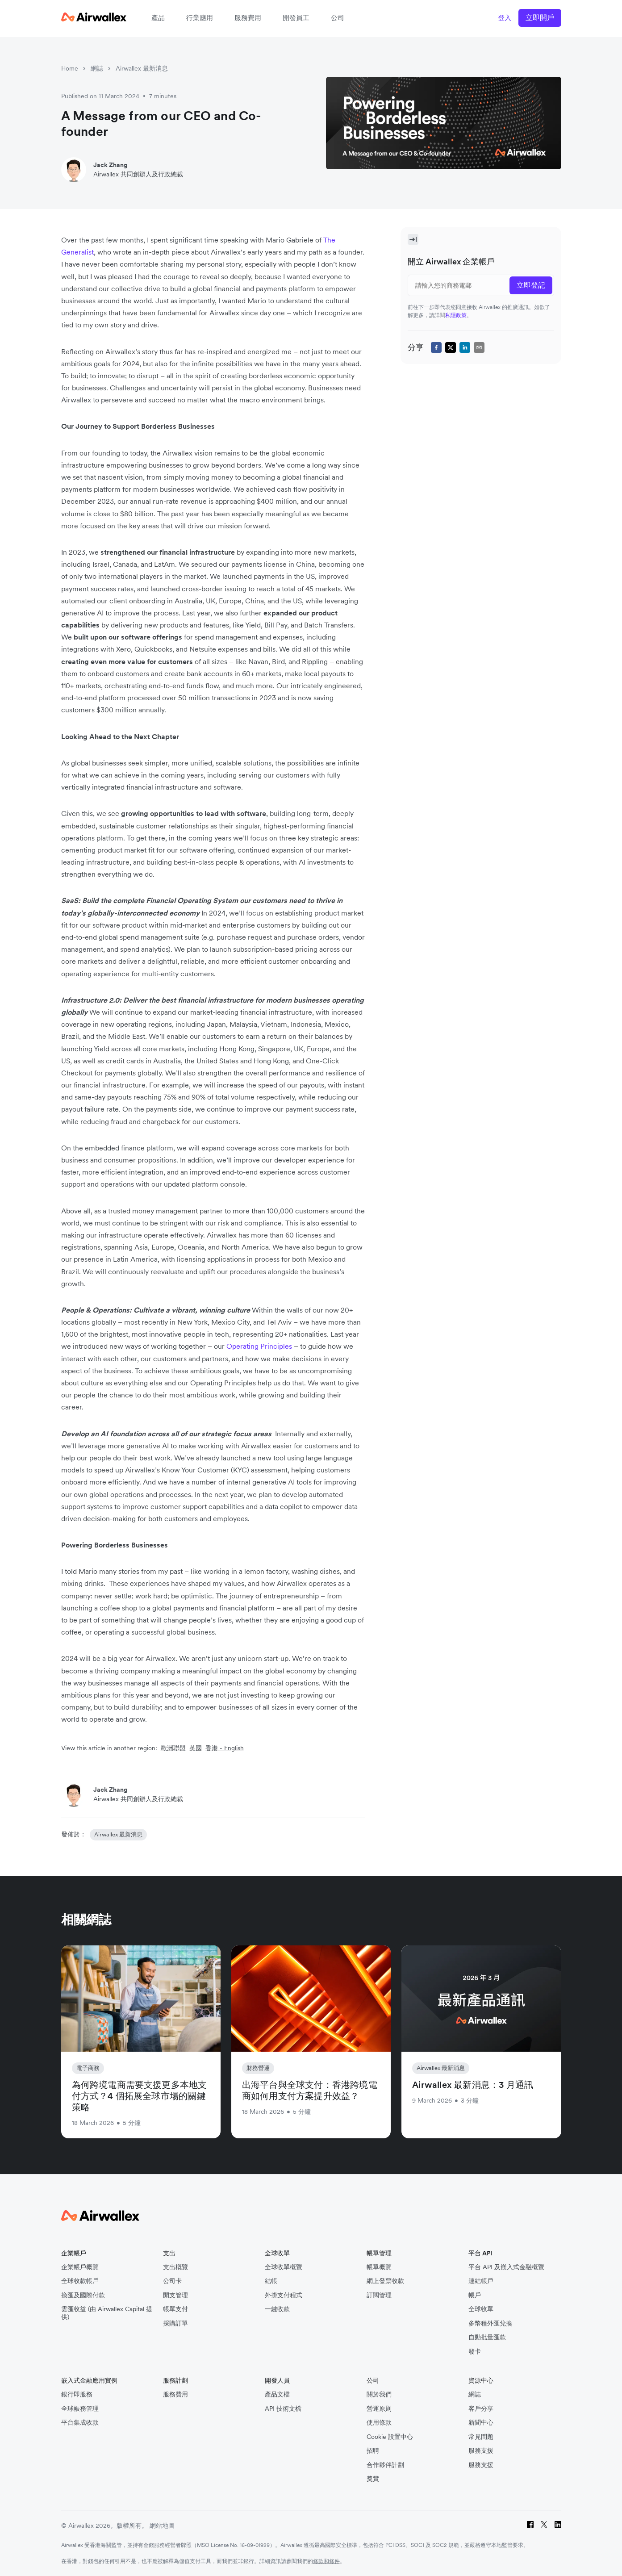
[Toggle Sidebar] (413, 239)
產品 (158, 17)
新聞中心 (480, 2422)
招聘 (373, 2451)
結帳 (271, 2281)
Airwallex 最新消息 (142, 68)
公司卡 (172, 2281)
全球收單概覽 (283, 2267)
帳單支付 (175, 2309)
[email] (479, 347)
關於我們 (379, 2394)
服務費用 (247, 17)
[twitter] (450, 347)
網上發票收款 (385, 2281)
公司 (337, 17)
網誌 (97, 68)
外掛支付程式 (283, 2295)
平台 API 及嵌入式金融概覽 (506, 2267)
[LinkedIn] (558, 2525)
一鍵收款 (277, 2309)
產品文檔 (277, 2394)
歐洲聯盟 (173, 1748)
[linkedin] (464, 347)
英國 (195, 1748)
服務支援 (480, 2451)
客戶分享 (480, 2409)
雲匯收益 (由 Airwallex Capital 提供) (106, 2313)
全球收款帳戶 (80, 2281)
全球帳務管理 (80, 2409)
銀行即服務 (76, 2394)
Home (69, 68)
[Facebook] (530, 2525)
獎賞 (373, 2479)
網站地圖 (162, 2526)
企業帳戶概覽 (80, 2267)
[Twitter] (544, 2525)
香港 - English (224, 1748)
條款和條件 (326, 2561)
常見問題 (480, 2437)
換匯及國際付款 (83, 2295)
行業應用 (199, 17)
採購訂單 (175, 2323)
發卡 (474, 2351)
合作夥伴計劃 (385, 2465)
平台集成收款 (80, 2422)
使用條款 (379, 2422)
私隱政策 (456, 315)
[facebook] (436, 347)
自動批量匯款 (487, 2337)
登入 (504, 17)
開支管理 (175, 2295)
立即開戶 (540, 17)
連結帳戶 (480, 2281)
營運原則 (379, 2409)
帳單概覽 (379, 2267)
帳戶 (474, 2295)
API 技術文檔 (283, 2409)
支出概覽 (175, 2267)
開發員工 (296, 17)
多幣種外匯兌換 (490, 2323)
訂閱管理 (379, 2295)
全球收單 (480, 2309)
